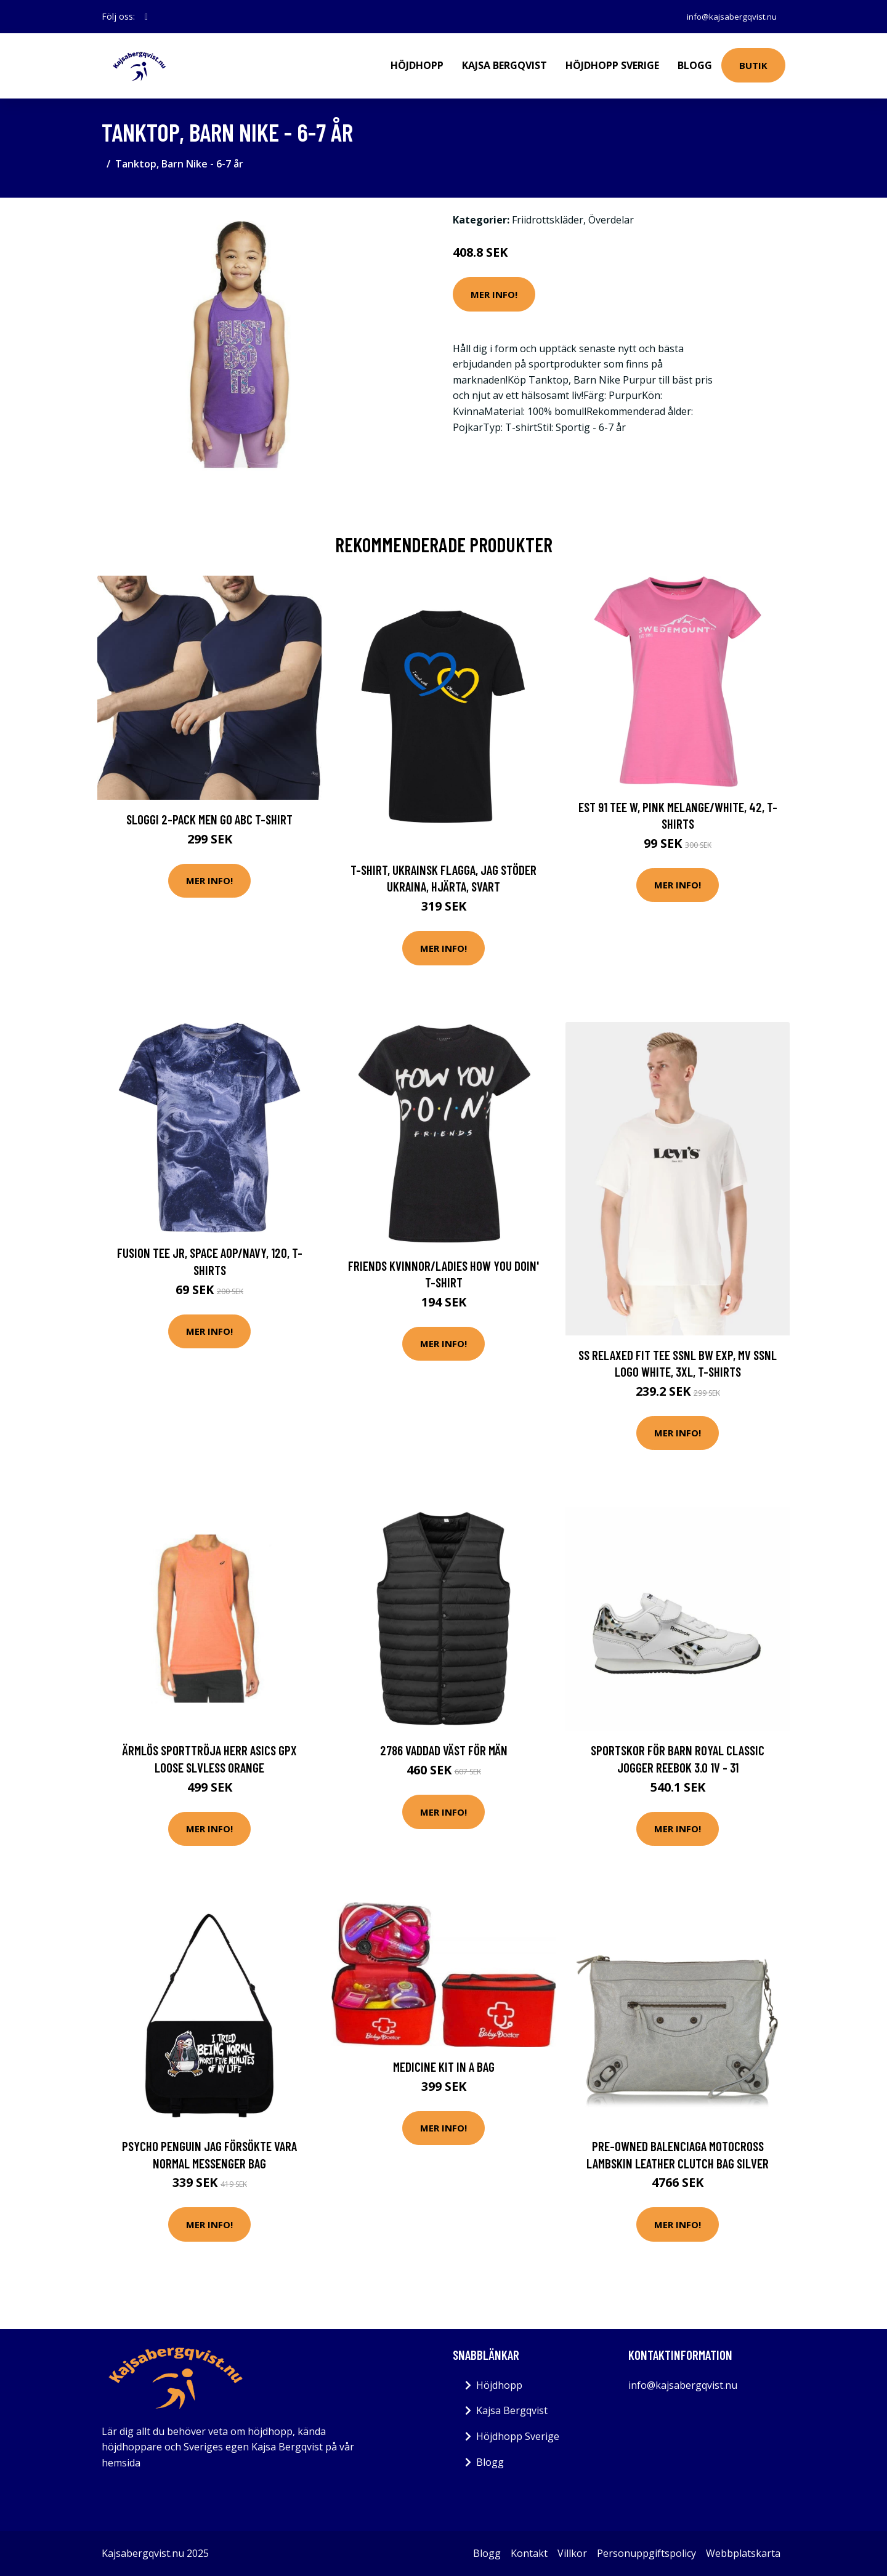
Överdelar (611, 220)
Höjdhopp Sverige (612, 65)
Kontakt (529, 2553)
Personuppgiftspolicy (646, 2553)
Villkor (572, 2553)
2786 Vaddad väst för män (444, 1750)
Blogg (695, 65)
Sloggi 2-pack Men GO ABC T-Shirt (209, 819)
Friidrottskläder (547, 220)
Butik (753, 65)
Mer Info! (494, 294)
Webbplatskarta (743, 2553)
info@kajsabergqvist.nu (729, 16)
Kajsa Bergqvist (504, 65)
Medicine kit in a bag (444, 2066)
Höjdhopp (417, 65)
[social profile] (146, 16)
